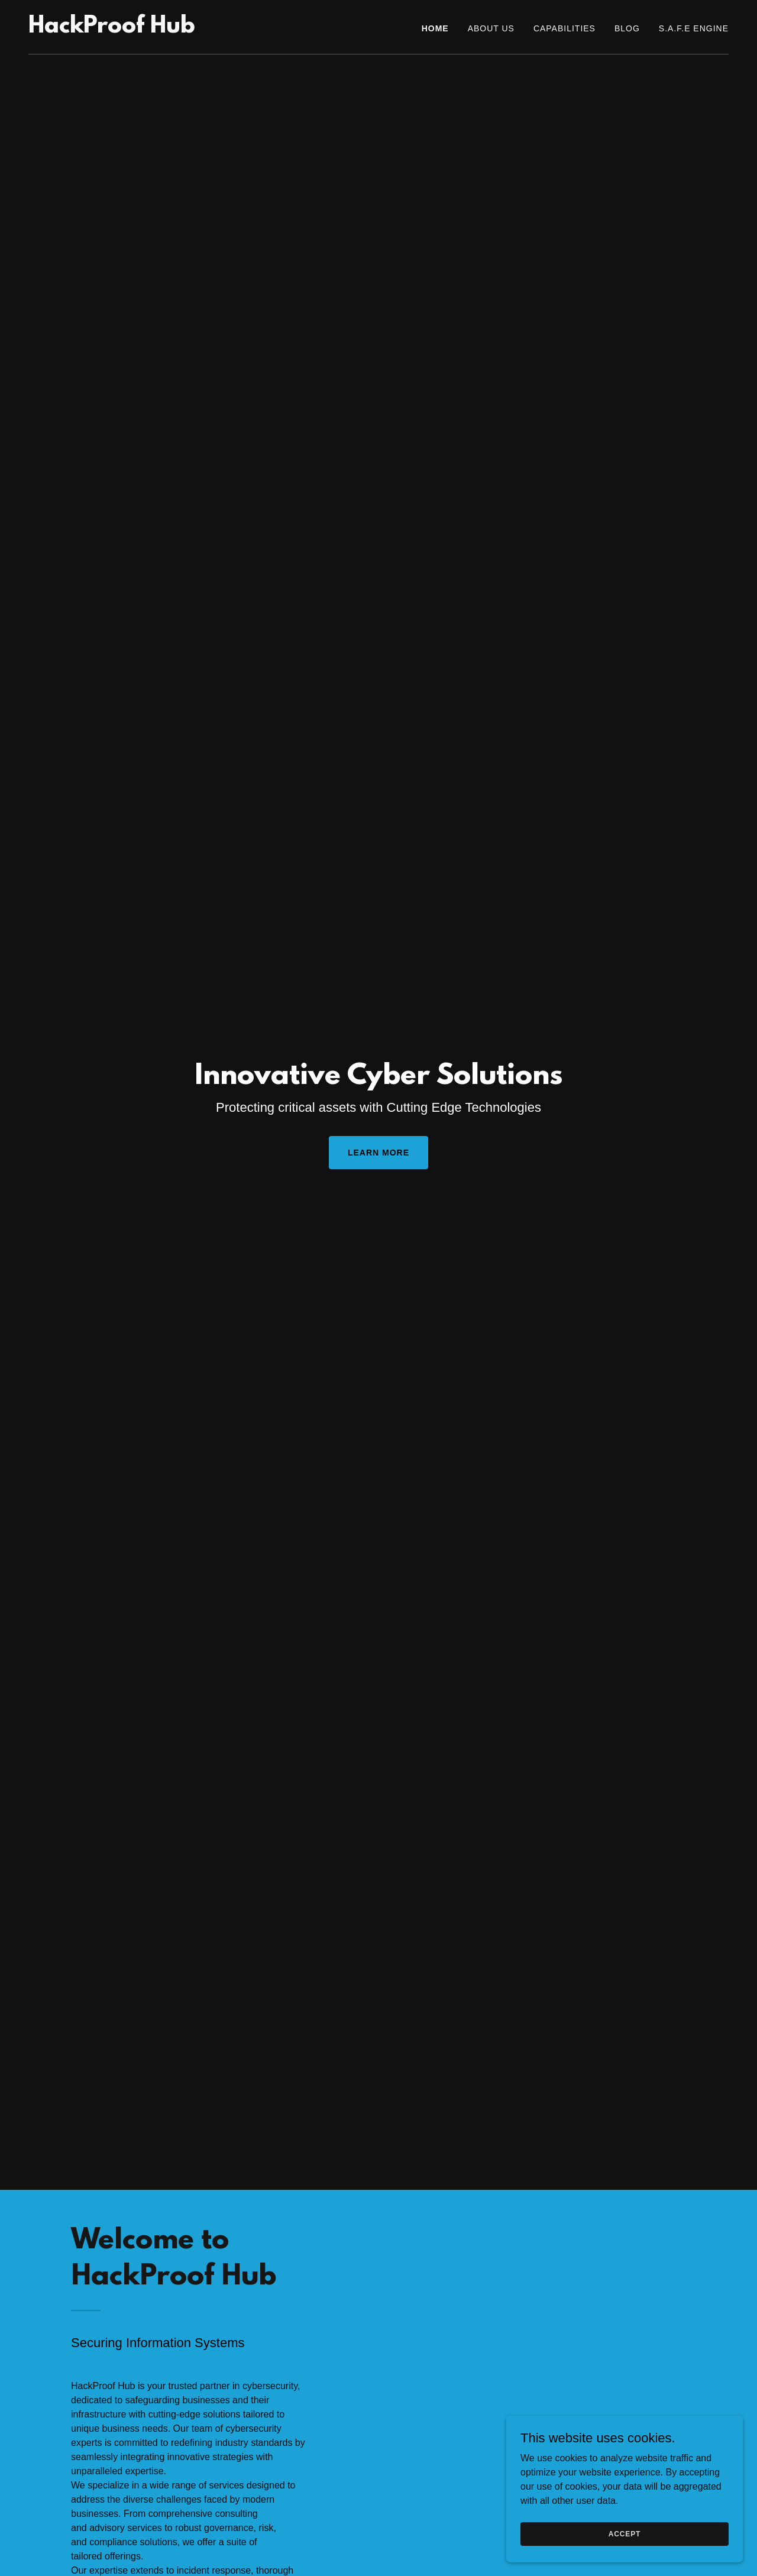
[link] (111, 29)
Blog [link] (627, 28)
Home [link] (435, 28)
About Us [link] (491, 28)
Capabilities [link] (564, 28)
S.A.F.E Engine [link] (694, 28)
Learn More (378, 1152)
